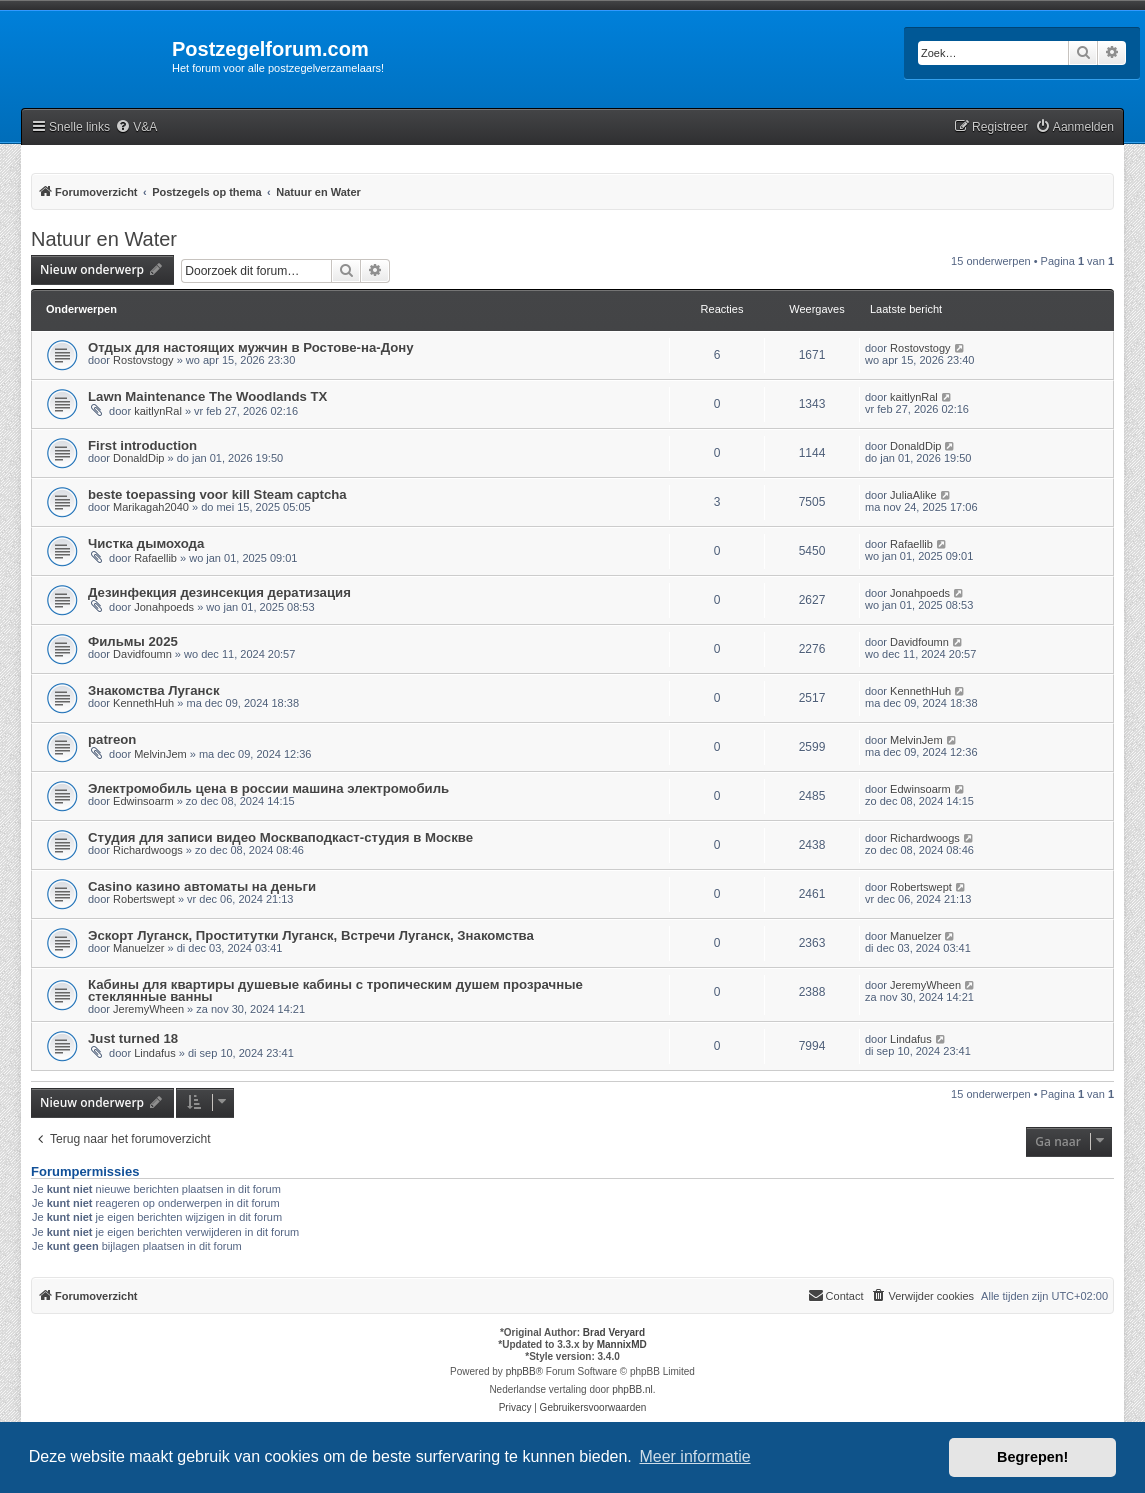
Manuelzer (138, 948)
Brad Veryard (614, 1332)
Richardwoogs (148, 850)
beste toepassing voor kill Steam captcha (217, 494)
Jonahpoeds (164, 607)
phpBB (521, 1371)
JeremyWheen (148, 1009)
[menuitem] (136, 127)
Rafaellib (155, 558)
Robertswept (144, 899)
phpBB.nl (632, 1389)
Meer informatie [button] (694, 1456)
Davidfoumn (142, 654)
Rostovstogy (143, 360)
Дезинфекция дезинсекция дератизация (219, 592)
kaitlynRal (158, 411)
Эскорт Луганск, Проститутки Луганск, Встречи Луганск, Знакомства (311, 935)
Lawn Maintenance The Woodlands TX (207, 396)
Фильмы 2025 (133, 641)
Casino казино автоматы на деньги (202, 886)
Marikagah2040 (151, 507)
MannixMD (622, 1344)
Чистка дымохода (146, 543)
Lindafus (155, 1053)
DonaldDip (138, 458)
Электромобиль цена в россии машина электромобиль (268, 788)
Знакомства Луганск (154, 690)
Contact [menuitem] (836, 1295)
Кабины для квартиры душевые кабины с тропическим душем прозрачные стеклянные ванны (335, 990)
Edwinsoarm (143, 801)
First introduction (142, 445)
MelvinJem (160, 754)
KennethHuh (143, 703)
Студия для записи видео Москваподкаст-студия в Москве (280, 837)
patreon (112, 739)
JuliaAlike (913, 495)
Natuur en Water (104, 239)
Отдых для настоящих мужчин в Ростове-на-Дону (251, 347)
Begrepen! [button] (1032, 1457)
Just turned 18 (133, 1038)
